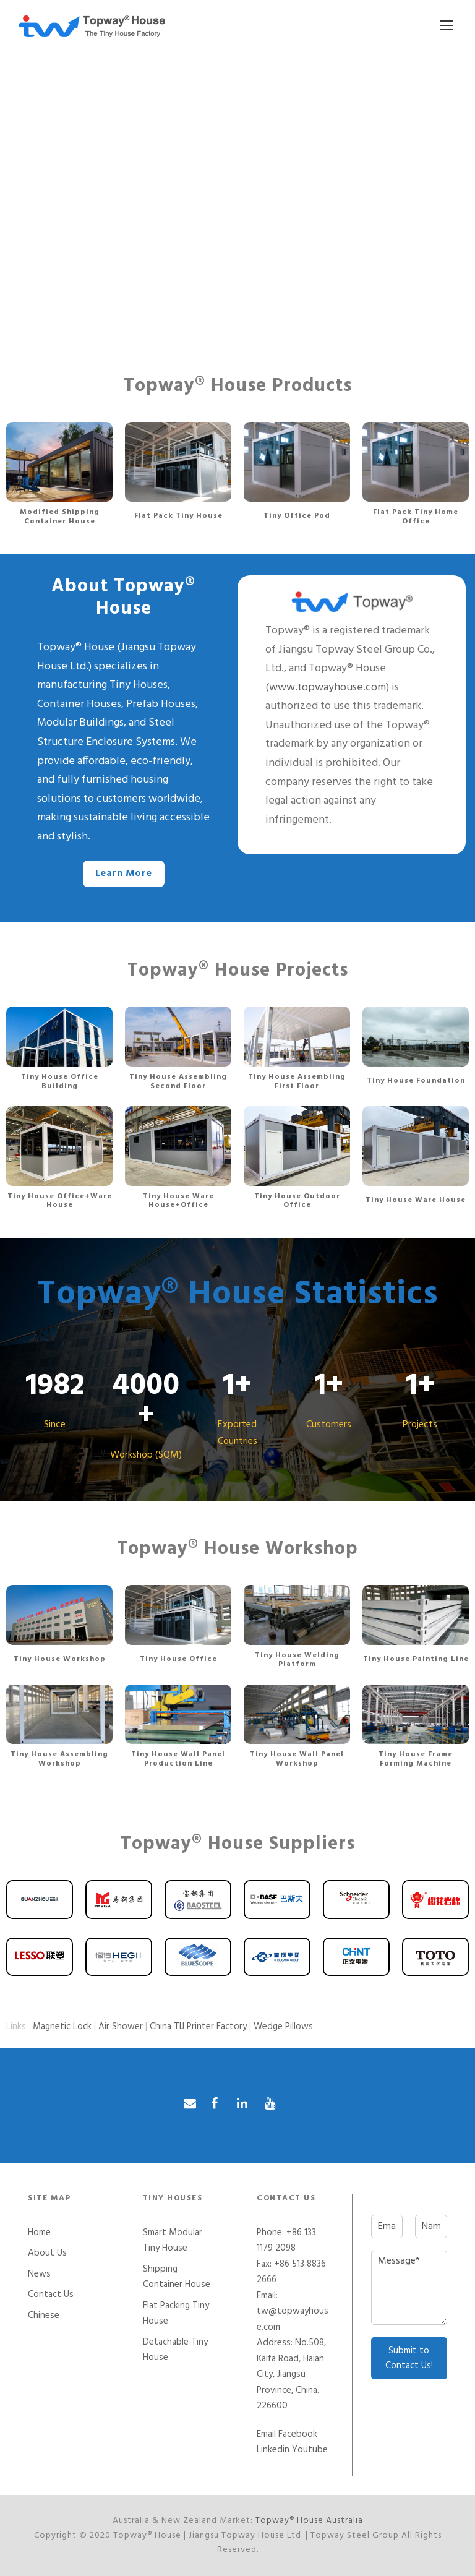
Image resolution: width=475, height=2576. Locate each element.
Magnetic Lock (62, 2026)
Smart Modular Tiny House (172, 2240)
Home (39, 2232)
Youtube (310, 2449)
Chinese (43, 2315)
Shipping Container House (176, 2277)
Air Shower (120, 2026)
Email (266, 2434)
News (39, 2274)
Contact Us (51, 2294)
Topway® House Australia (309, 2521)
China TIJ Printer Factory (198, 2026)
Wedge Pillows (283, 2026)
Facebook (297, 2434)
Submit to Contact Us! (409, 2358)
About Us (47, 2253)
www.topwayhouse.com (327, 688)
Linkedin (273, 2449)
